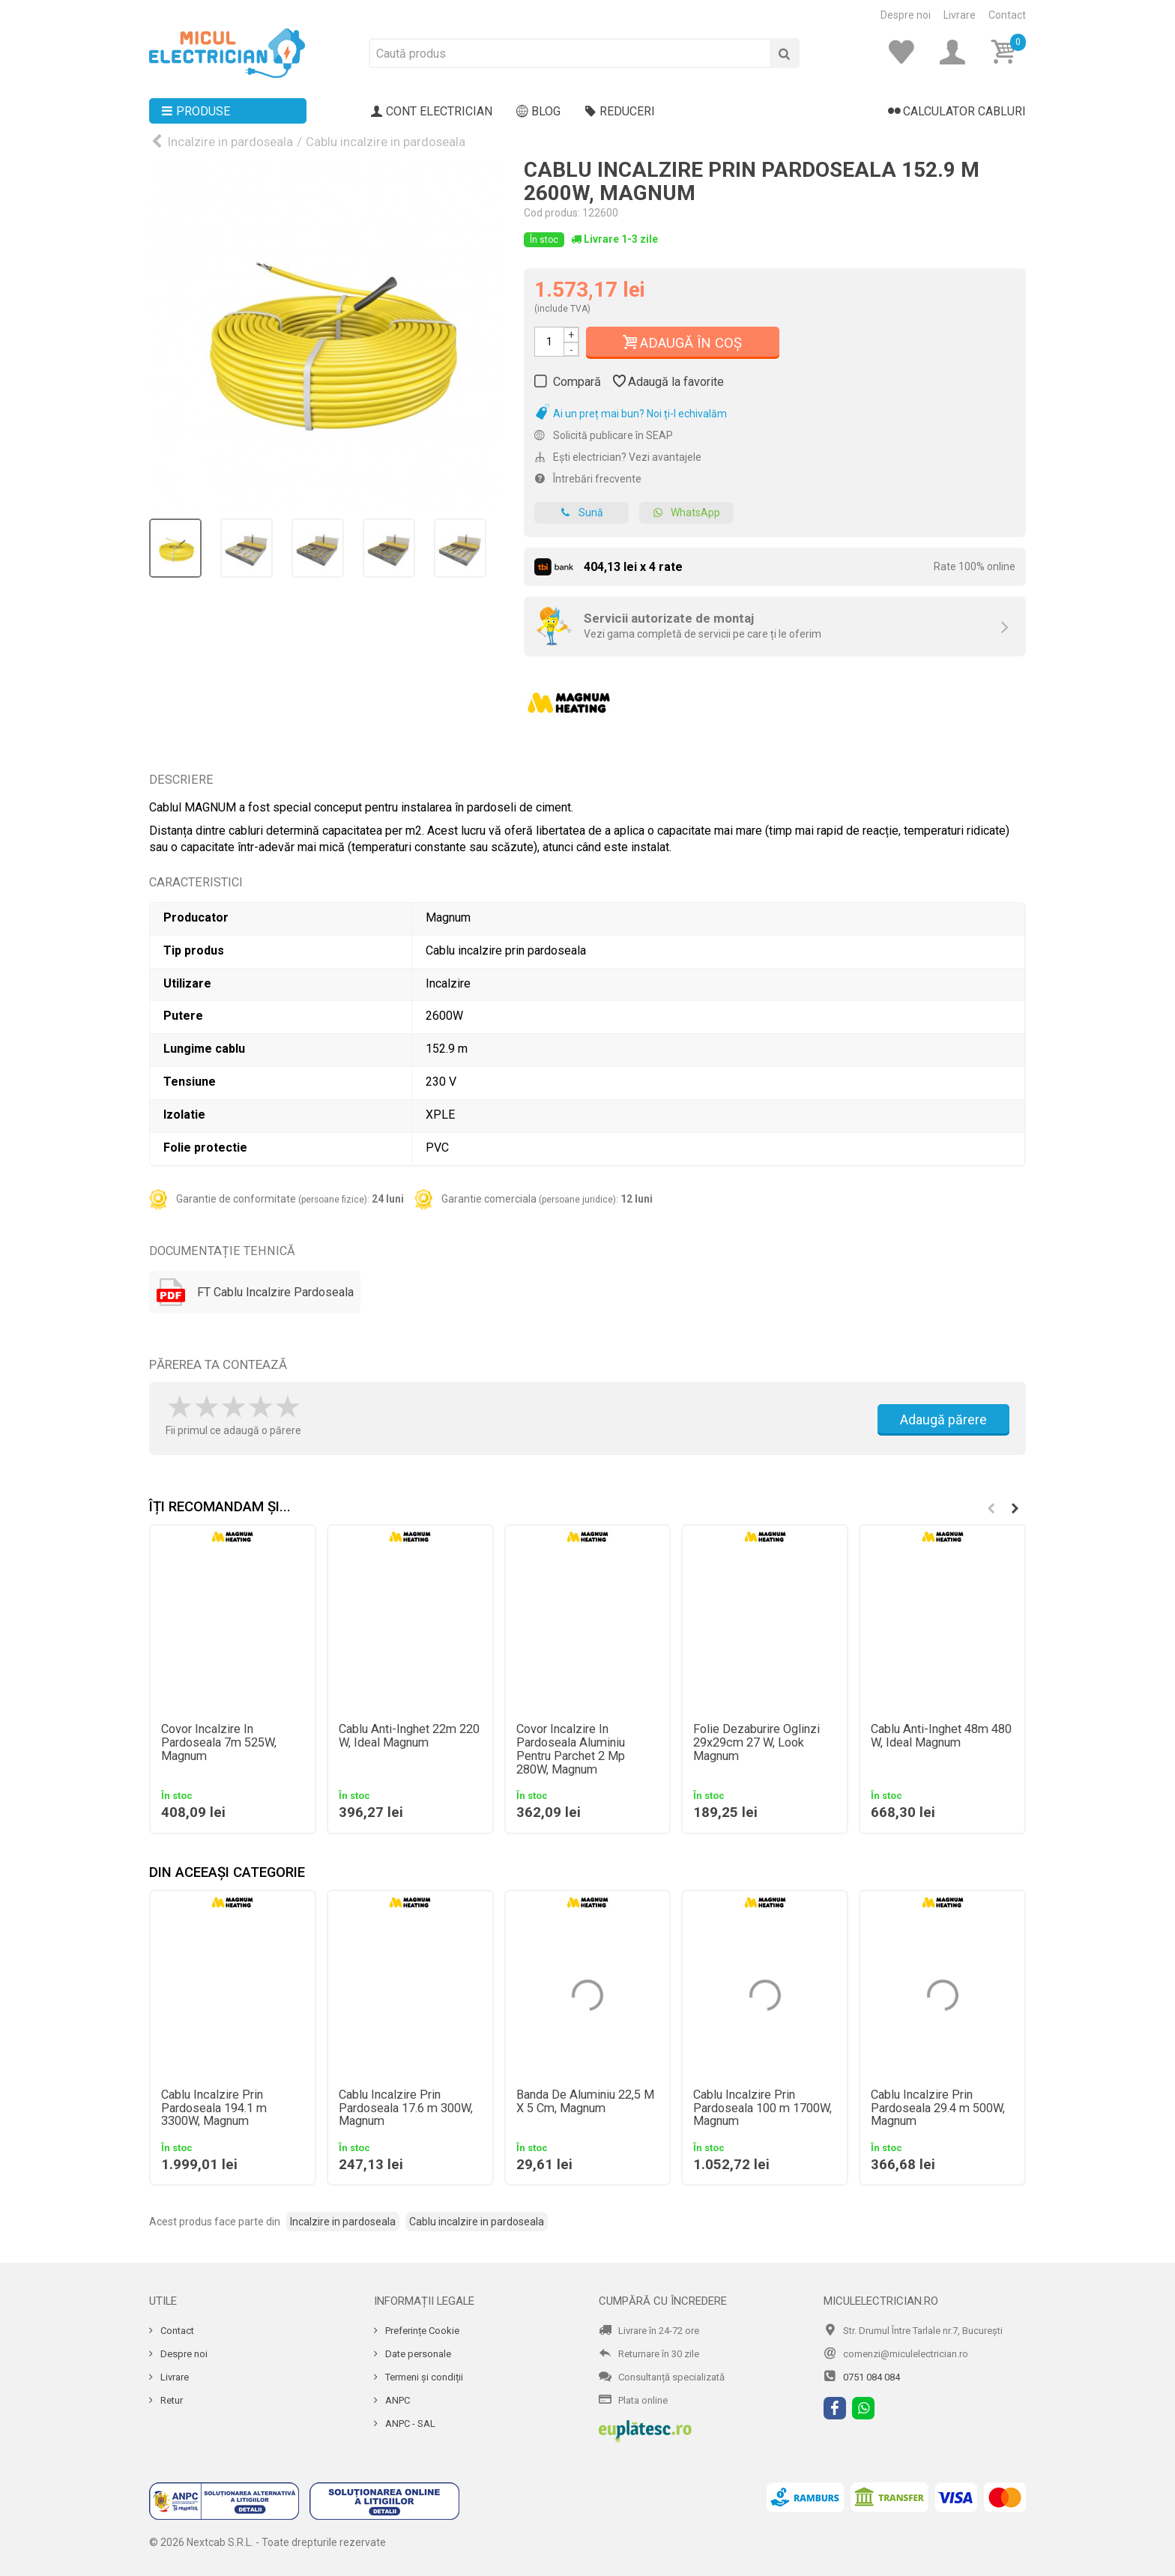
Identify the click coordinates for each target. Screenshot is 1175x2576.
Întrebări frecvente (587, 479)
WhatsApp (686, 513)
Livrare (959, 15)
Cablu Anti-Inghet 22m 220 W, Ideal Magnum (409, 1736)
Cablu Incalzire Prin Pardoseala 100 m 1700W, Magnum (762, 2108)
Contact (1007, 15)
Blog (538, 111)
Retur (170, 2400)
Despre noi (906, 15)
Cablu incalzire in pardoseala (385, 141)
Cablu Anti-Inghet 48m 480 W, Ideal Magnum (941, 1736)
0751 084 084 (871, 2377)
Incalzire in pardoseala (230, 141)
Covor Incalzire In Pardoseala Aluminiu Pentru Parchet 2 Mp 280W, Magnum (570, 1750)
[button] (1014, 1508)
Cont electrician (431, 111)
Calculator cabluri (957, 111)
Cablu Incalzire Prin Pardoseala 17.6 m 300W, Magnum (406, 2108)
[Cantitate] (549, 342)
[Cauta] (785, 53)
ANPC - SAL (409, 2423)
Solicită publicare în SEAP (603, 435)
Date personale (417, 2353)
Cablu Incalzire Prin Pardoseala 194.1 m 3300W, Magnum (214, 2108)
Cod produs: (552, 213)
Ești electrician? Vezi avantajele (617, 457)
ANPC (396, 2400)
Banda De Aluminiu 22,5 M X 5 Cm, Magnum (585, 2101)
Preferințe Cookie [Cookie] (421, 2330)
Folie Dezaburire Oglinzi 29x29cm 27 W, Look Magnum (756, 1743)
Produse (195, 111)
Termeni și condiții (423, 2377)
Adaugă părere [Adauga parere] (943, 1419)
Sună (582, 513)
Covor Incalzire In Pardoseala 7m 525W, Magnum (219, 1743)
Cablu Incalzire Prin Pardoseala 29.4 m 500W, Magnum (938, 2108)
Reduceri (620, 111)
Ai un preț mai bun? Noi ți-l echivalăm (630, 414)
